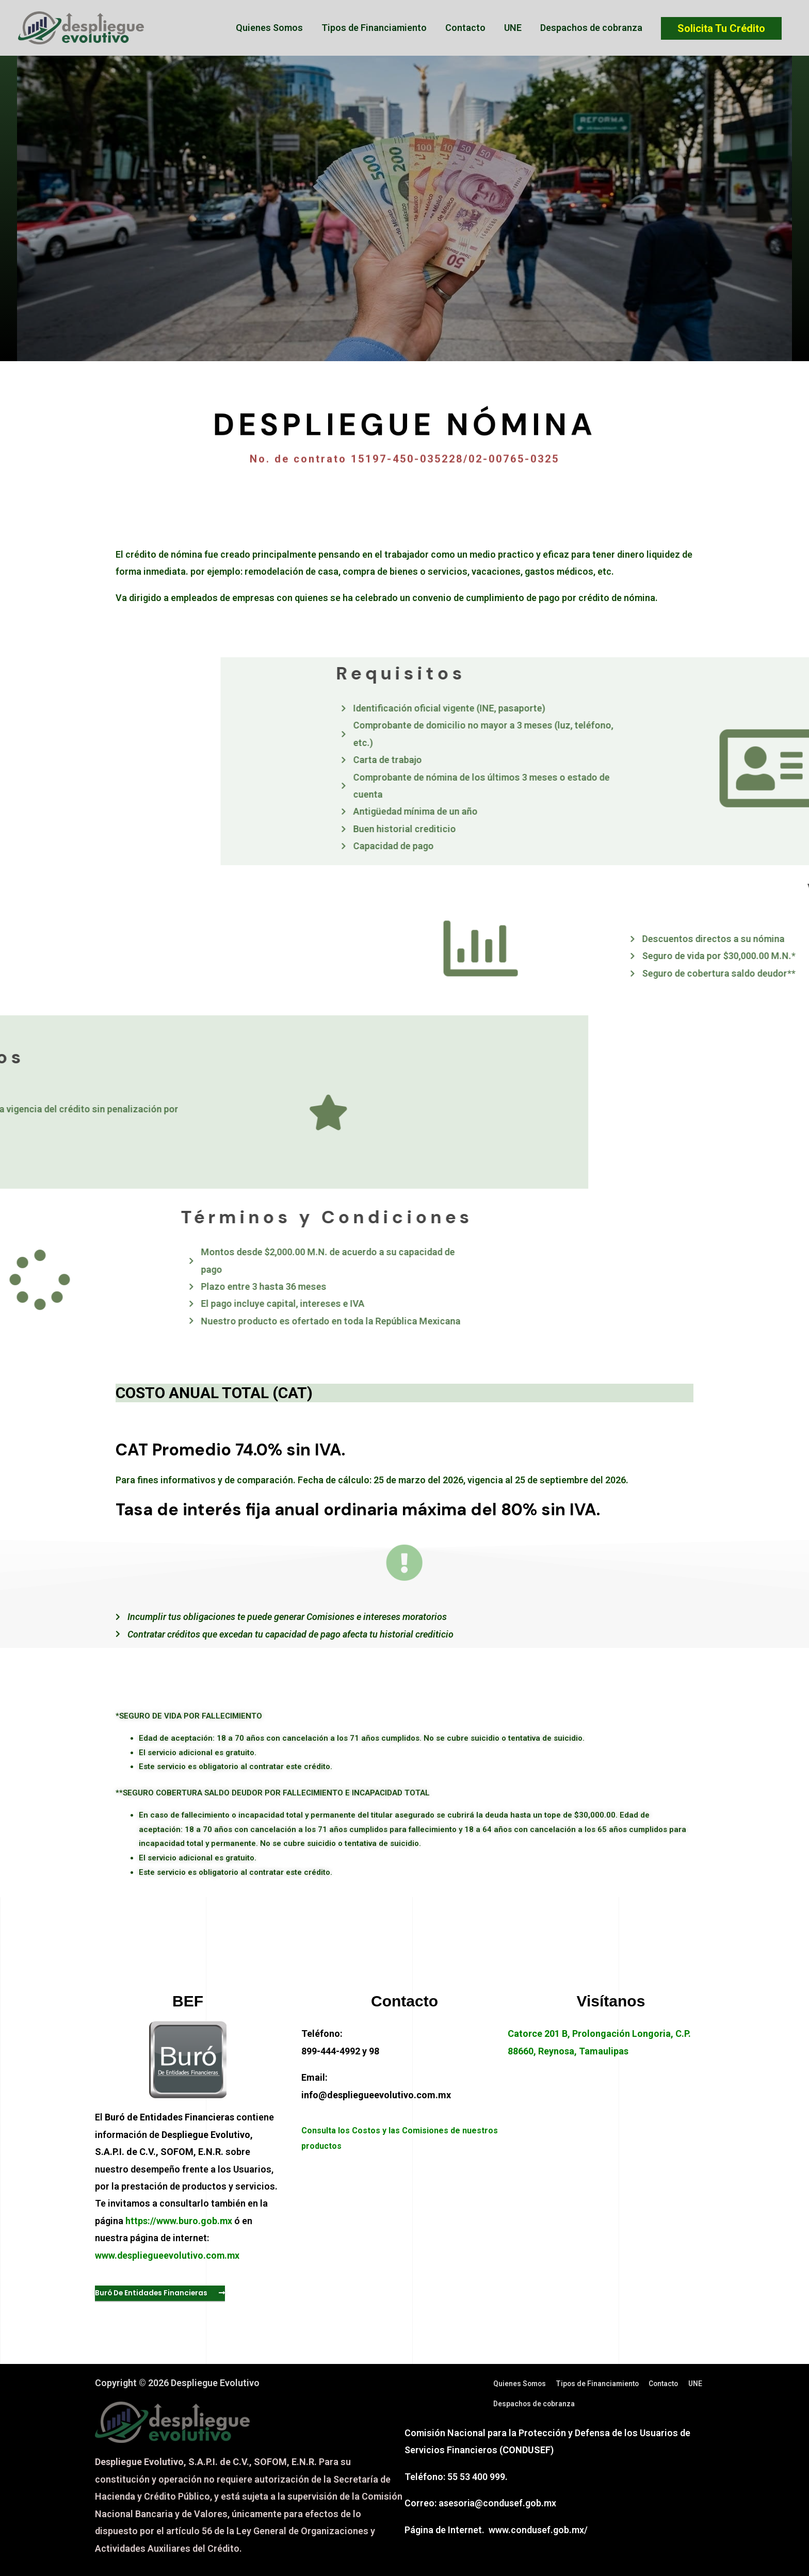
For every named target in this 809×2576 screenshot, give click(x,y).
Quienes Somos (269, 28)
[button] (161, 2293)
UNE (513, 28)
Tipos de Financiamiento (374, 28)
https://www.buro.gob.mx (179, 2220)
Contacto (465, 28)
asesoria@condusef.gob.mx (498, 2504)
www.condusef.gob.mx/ (538, 2530)
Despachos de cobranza (591, 28)
